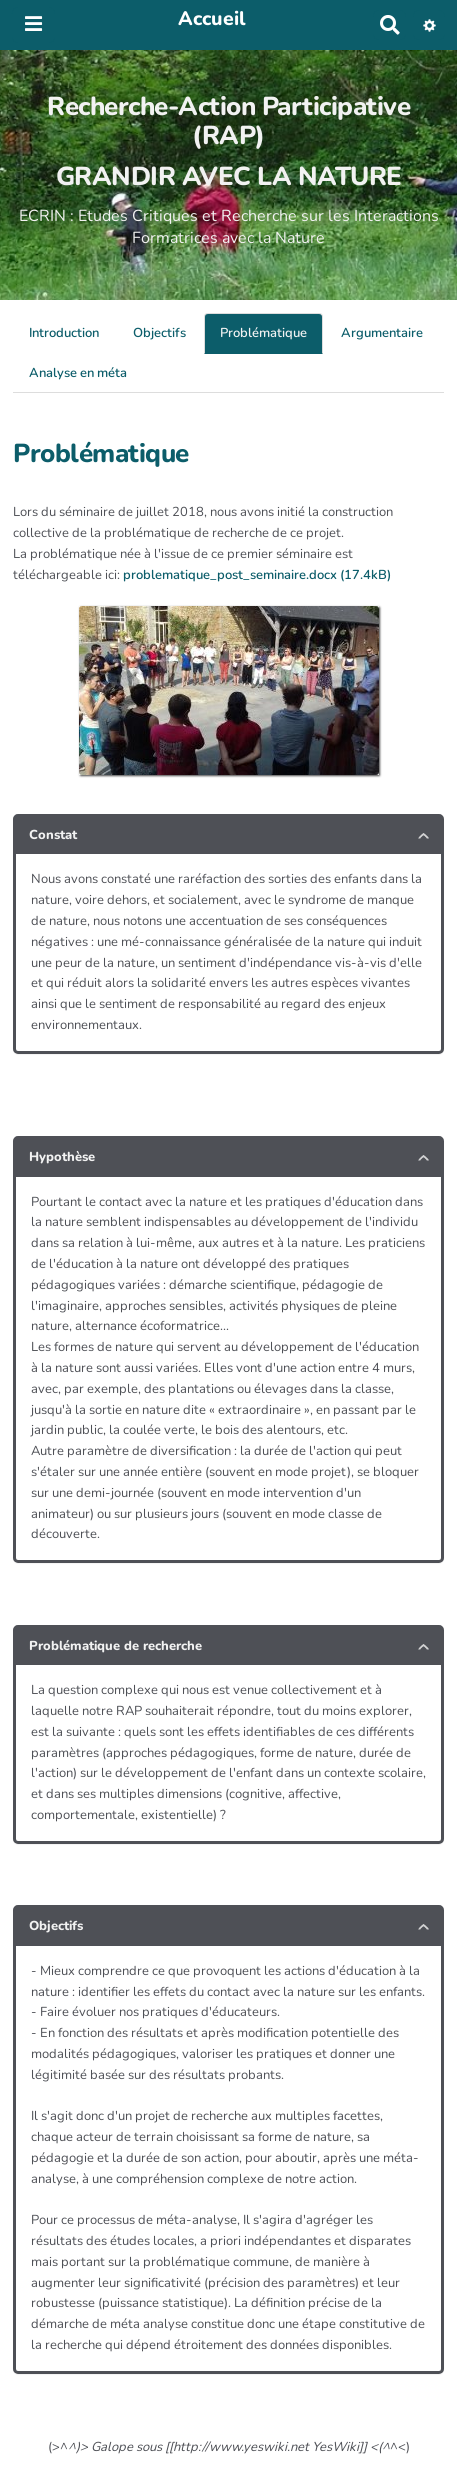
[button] (429, 25)
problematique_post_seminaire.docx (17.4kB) (257, 575)
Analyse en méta (78, 373)
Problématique (263, 333)
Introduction (64, 333)
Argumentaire (382, 333)
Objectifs (159, 333)
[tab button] (228, 835)
